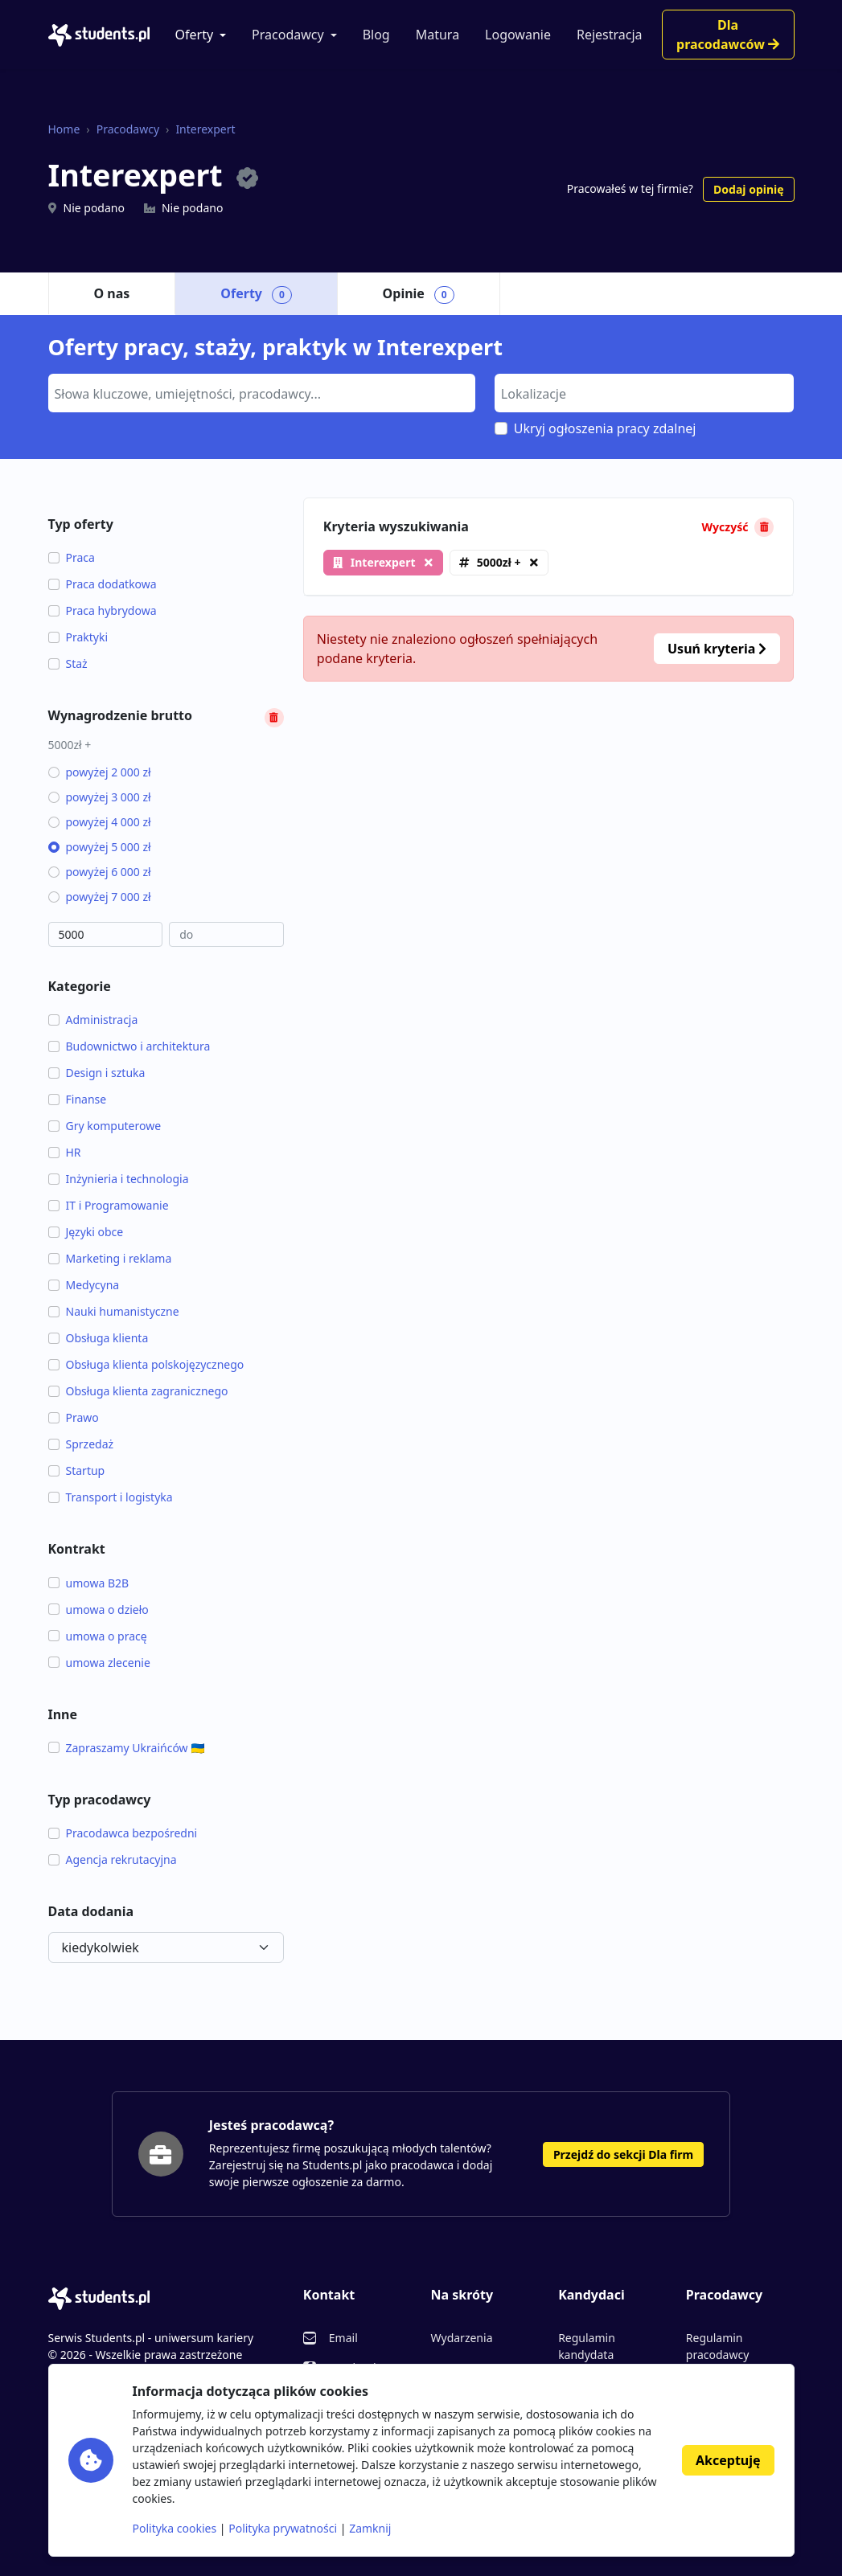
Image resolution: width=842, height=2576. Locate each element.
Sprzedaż (81, 1444)
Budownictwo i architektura (129, 1046)
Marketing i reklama (110, 1258)
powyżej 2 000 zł (99, 772)
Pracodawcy (288, 34)
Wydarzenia (461, 2337)
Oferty (194, 34)
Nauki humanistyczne (113, 1311)
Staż (68, 663)
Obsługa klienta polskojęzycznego (146, 1364)
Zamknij (370, 2528)
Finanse (77, 1099)
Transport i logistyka (110, 1497)
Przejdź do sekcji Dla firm (623, 2154)
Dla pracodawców (727, 34)
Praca (71, 557)
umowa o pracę (97, 1636)
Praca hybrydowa (102, 610)
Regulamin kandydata (586, 2346)
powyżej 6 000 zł (99, 871)
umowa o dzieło (98, 1609)
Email (343, 2337)
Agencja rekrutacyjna (112, 1859)
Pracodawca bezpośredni (123, 1833)
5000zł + (499, 562)
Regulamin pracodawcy (717, 2346)
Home (64, 129)
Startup (76, 1470)
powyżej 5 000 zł (99, 846)
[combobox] (261, 393)
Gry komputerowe (105, 1125)
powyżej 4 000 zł (99, 821)
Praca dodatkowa (102, 584)
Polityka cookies (175, 2528)
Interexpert (205, 129)
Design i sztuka (97, 1072)
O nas (112, 293)
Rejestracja (610, 34)
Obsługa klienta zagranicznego (138, 1391)
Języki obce (86, 1231)
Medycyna (84, 1284)
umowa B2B (88, 1583)
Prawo (73, 1417)
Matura (437, 34)
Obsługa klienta (98, 1337)
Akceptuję (728, 2460)
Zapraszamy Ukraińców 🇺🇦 (126, 1747)
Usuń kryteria (716, 648)
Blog (376, 34)
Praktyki (78, 637)
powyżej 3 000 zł (99, 797)
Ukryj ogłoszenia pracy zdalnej (605, 428)
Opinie (418, 294)
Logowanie (518, 34)
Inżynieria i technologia (118, 1178)
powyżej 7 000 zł (99, 896)
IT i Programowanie (108, 1205)
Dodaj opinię (748, 189)
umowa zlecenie (99, 1662)
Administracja (93, 1019)
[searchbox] (260, 392)
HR (64, 1152)
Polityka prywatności (282, 2528)
